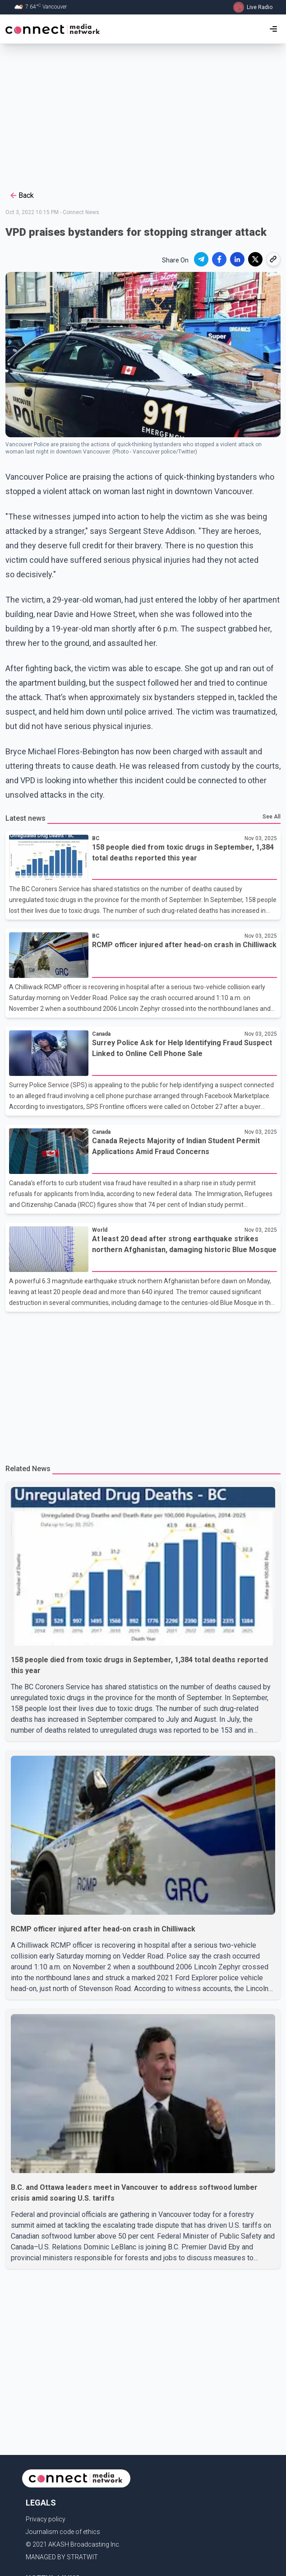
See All (272, 816)
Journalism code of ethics (63, 2531)
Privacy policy (45, 2519)
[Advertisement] (143, 116)
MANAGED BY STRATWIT (62, 2557)
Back (21, 195)
